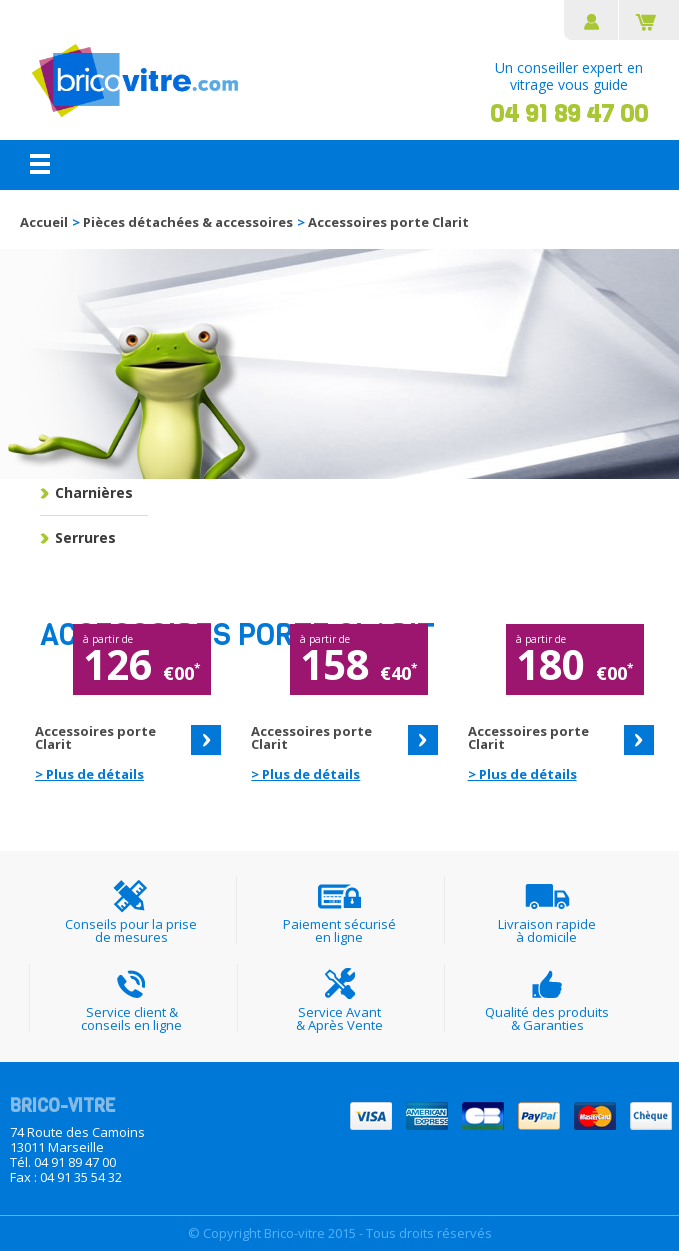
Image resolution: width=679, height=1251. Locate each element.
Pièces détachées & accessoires (188, 222)
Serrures (85, 537)
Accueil (44, 222)
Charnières (94, 492)
